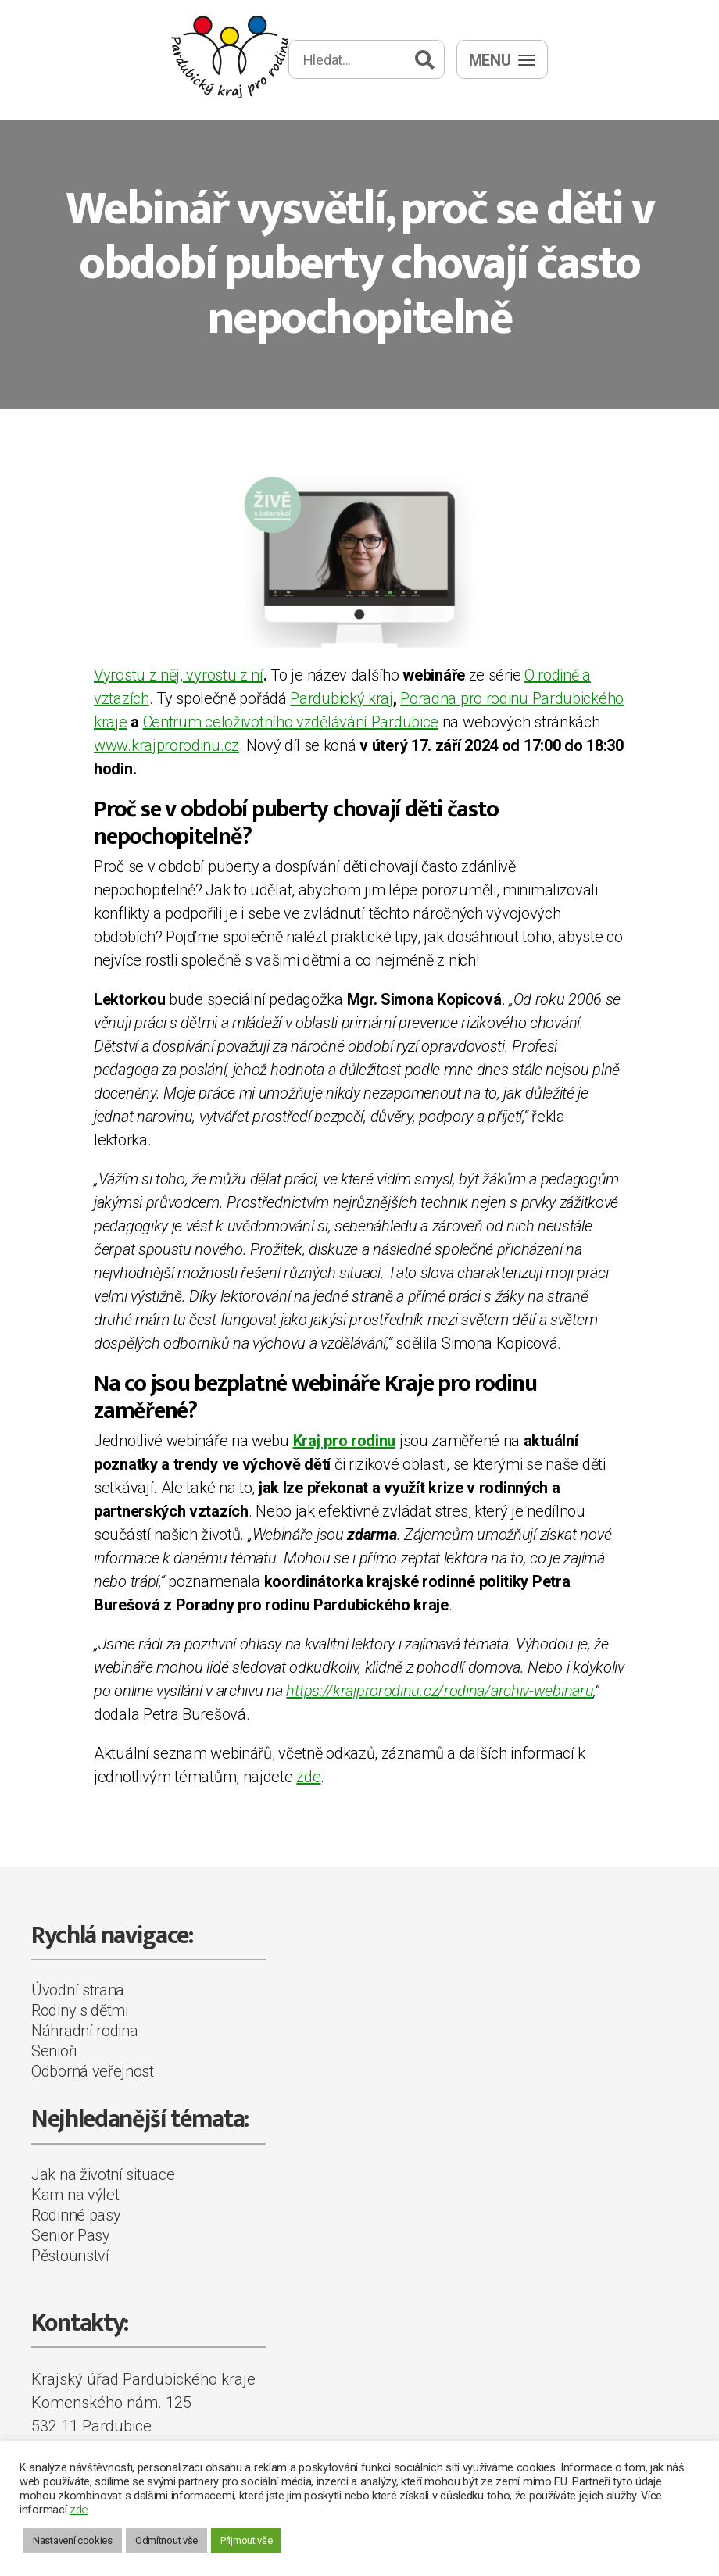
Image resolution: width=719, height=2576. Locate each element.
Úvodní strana (77, 1990)
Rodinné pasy (75, 2215)
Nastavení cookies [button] (73, 2540)
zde (308, 1776)
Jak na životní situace (102, 2174)
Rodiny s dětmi (79, 2010)
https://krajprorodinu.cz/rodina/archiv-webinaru (439, 1690)
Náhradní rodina (84, 2030)
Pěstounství (70, 2255)
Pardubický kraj (341, 698)
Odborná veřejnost (92, 2071)
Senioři (54, 2051)
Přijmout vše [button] (246, 2540)
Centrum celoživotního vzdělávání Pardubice (290, 722)
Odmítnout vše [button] (166, 2540)
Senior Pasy (70, 2235)
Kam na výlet (75, 2194)
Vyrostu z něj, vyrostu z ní (178, 675)
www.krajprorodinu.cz (166, 745)
